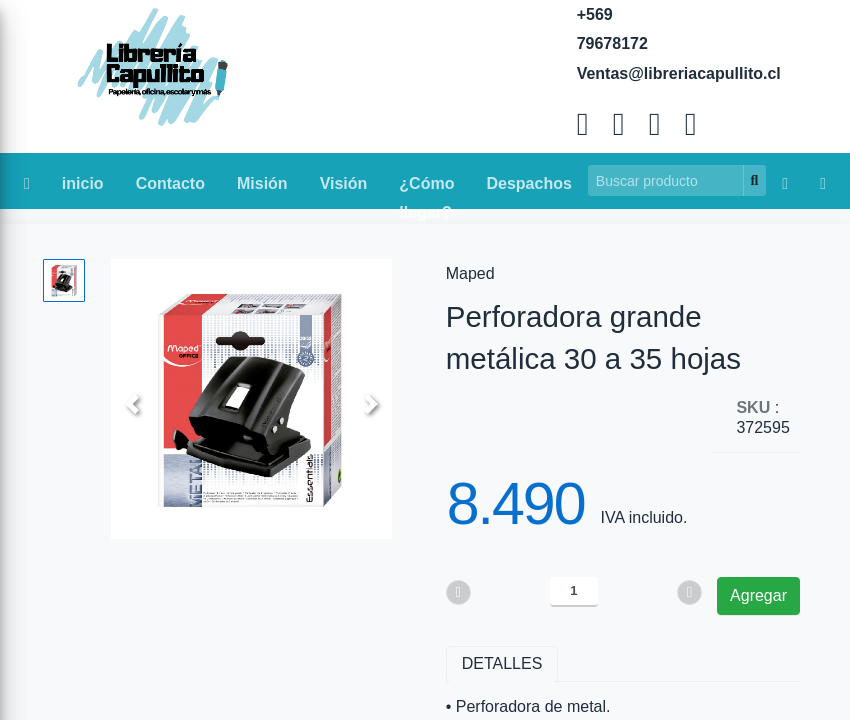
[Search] (666, 180)
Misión (262, 183)
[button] (132, 404)
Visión (344, 183)
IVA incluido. (644, 517)
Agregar (758, 595)
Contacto (170, 183)
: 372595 (762, 417)
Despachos (528, 183)
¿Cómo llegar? (426, 188)
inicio (83, 183)
